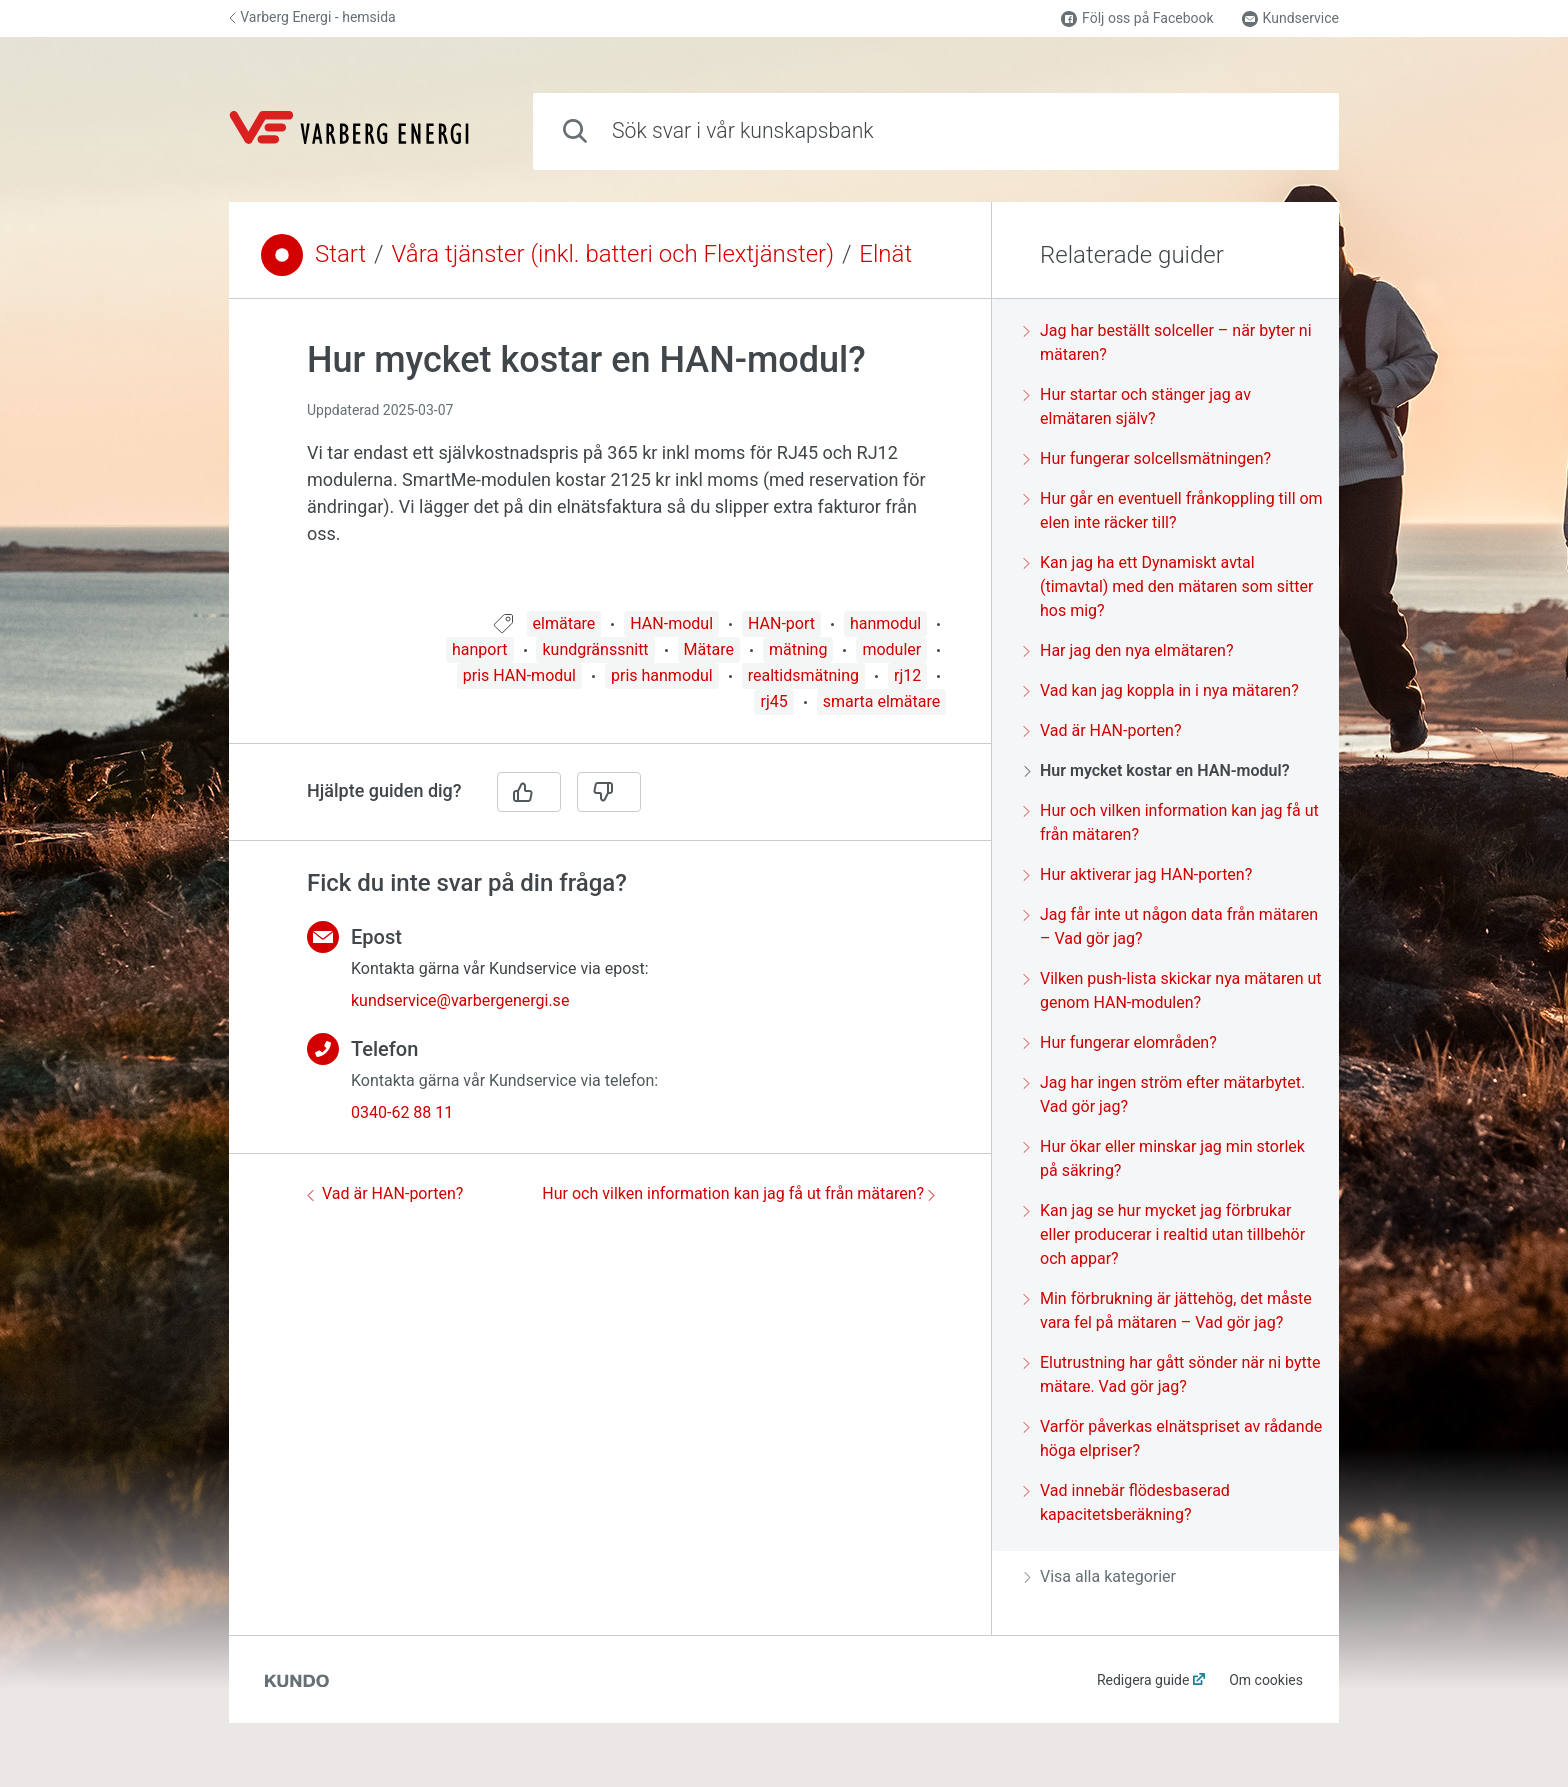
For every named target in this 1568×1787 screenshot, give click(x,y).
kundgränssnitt (595, 649)
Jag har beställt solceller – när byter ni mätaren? (1168, 342)
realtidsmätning (803, 675)
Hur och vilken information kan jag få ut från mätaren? (738, 1193)
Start (340, 254)
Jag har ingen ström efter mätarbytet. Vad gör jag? (1164, 1094)
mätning (798, 649)
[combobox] (936, 131)
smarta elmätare (882, 701)
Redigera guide (1143, 1680)
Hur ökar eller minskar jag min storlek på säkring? (1164, 1158)
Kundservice (1290, 18)
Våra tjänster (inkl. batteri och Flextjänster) (613, 254)
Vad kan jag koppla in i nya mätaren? (1161, 690)
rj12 (907, 675)
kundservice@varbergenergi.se (460, 1000)
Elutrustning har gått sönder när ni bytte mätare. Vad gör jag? (1172, 1374)
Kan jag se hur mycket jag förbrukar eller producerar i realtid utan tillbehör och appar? (1164, 1234)
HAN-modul (671, 623)
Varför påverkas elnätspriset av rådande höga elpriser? (1173, 1438)
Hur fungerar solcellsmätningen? (1147, 458)
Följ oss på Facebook (1137, 18)
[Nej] (609, 792)
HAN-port (781, 623)
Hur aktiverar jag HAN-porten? (1138, 874)
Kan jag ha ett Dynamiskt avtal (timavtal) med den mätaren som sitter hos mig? (1168, 586)
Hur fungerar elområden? (1120, 1042)
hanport (480, 649)
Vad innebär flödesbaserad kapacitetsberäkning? (1127, 1502)
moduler (891, 649)
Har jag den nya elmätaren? (1128, 650)
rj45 (773, 701)
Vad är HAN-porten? (385, 1193)
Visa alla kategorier (1100, 1576)
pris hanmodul (662, 675)
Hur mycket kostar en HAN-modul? (1157, 770)
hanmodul (885, 623)
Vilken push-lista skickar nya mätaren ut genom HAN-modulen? (1173, 990)
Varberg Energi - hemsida (312, 17)
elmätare (564, 623)
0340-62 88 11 (402, 1112)
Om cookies (1266, 1680)
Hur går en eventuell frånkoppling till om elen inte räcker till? (1173, 510)
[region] (610, 467)
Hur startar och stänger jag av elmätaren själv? (1137, 406)
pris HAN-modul (519, 675)
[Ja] (529, 792)
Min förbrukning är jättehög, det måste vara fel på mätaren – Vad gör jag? (1168, 1310)
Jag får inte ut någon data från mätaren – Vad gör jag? (1171, 926)
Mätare (709, 649)
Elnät (885, 254)
